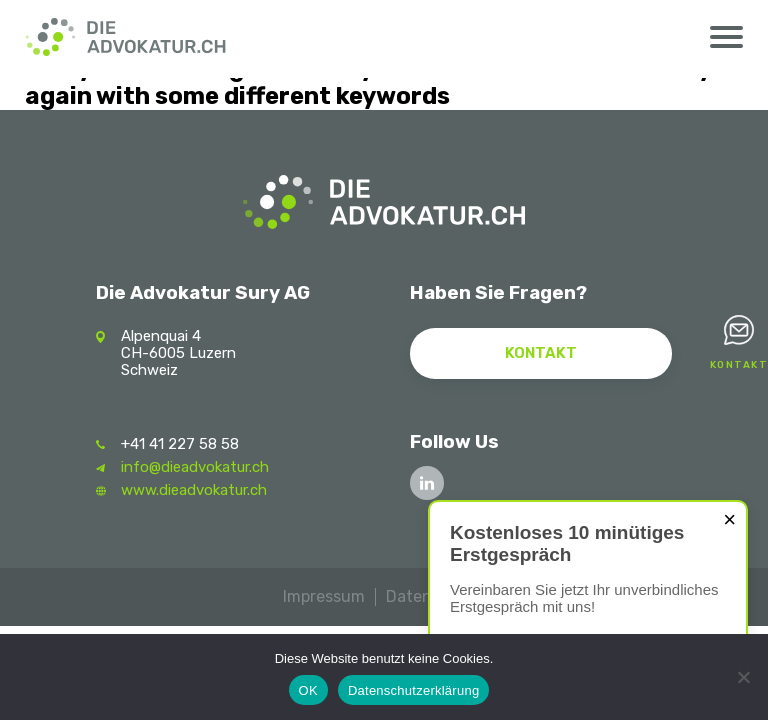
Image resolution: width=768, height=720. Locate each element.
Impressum (324, 596)
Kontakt (739, 365)
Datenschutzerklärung (413, 690)
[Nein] (743, 677)
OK (308, 690)
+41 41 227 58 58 (180, 444)
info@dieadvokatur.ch (195, 467)
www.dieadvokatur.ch (194, 490)
